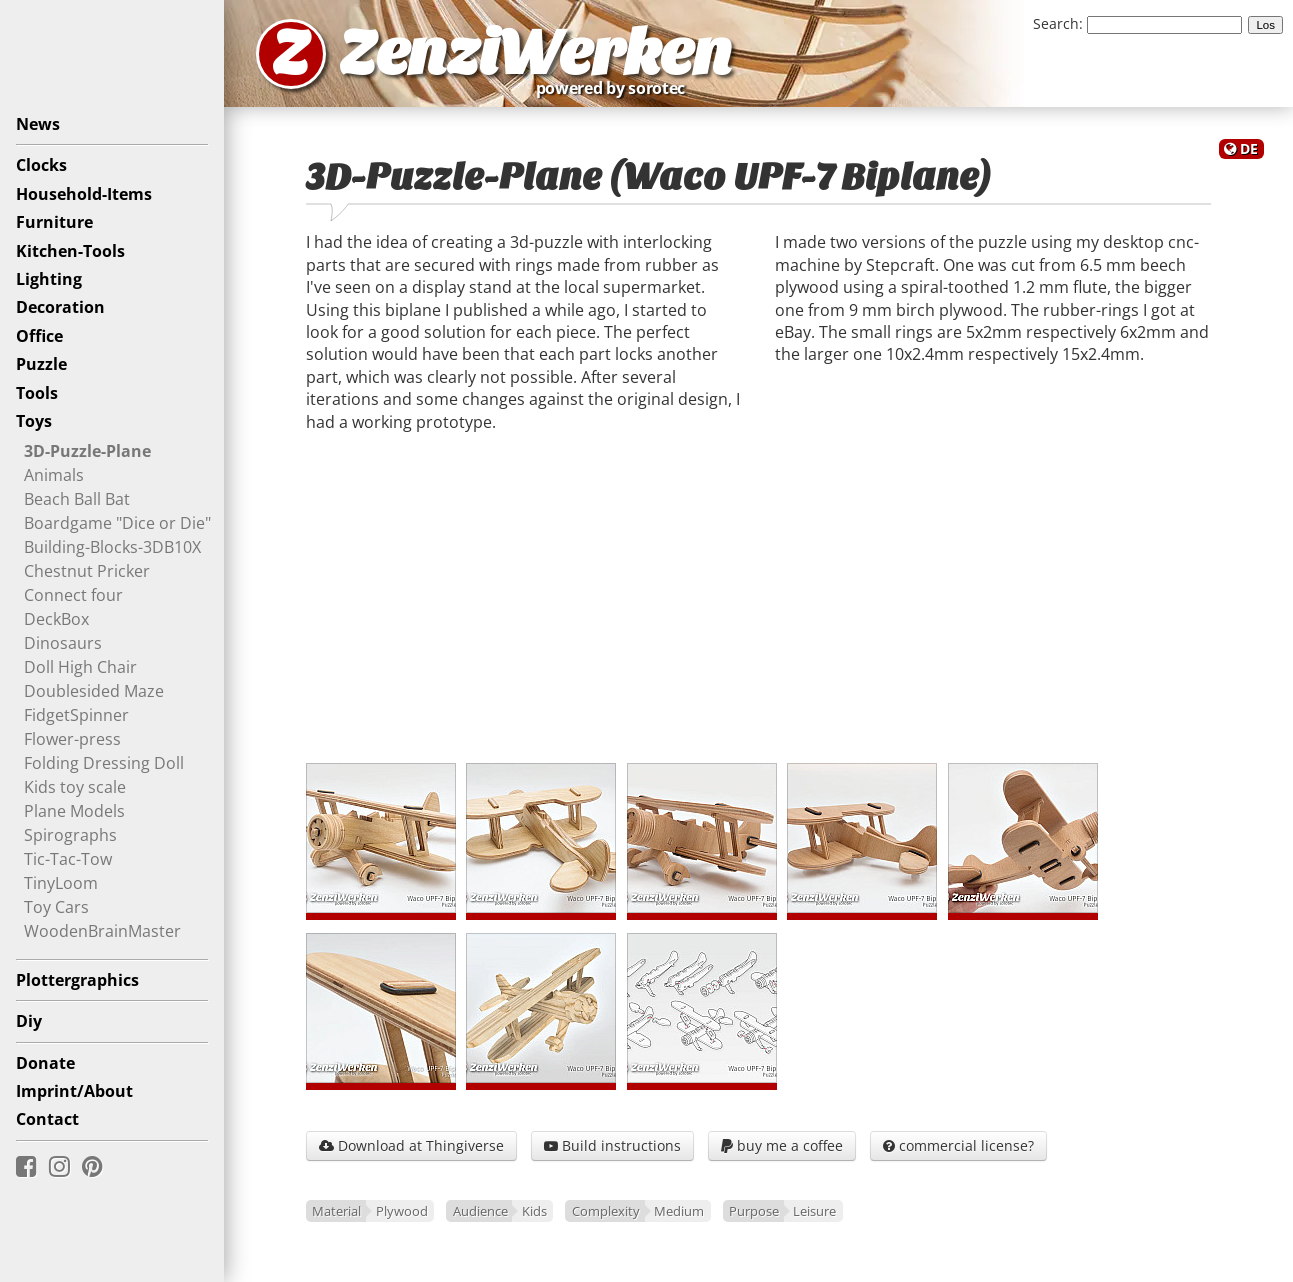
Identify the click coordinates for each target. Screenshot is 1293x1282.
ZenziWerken (535, 53)
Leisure (814, 1211)
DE (1249, 148)
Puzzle (41, 364)
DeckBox (56, 619)
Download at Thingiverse (411, 1145)
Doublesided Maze (94, 691)
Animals (54, 475)
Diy (29, 1021)
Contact (47, 1119)
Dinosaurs (63, 643)
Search (1056, 23)
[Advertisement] (758, 605)
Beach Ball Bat (77, 499)
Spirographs (70, 835)
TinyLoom (61, 883)
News (38, 124)
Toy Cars (56, 907)
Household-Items (84, 194)
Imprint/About (74, 1091)
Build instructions (612, 1145)
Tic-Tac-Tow (68, 859)
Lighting (49, 279)
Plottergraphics (77, 980)
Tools (37, 393)
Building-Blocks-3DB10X (112, 547)
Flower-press (72, 739)
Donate (45, 1063)
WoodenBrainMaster (102, 931)
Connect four (73, 595)
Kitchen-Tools (70, 251)
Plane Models (74, 811)
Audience (480, 1211)
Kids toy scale (75, 787)
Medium (679, 1211)
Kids (534, 1211)
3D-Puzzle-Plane (87, 451)
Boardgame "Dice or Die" (117, 523)
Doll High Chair (80, 667)
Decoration (60, 307)
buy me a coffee (782, 1145)
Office (39, 336)
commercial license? (958, 1145)
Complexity (606, 1211)
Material (336, 1211)
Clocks (41, 165)
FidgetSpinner (76, 715)
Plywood (402, 1211)
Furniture (54, 222)
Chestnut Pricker (87, 571)
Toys (34, 421)
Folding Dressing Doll (104, 763)
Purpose (754, 1211)
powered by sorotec (616, 88)
